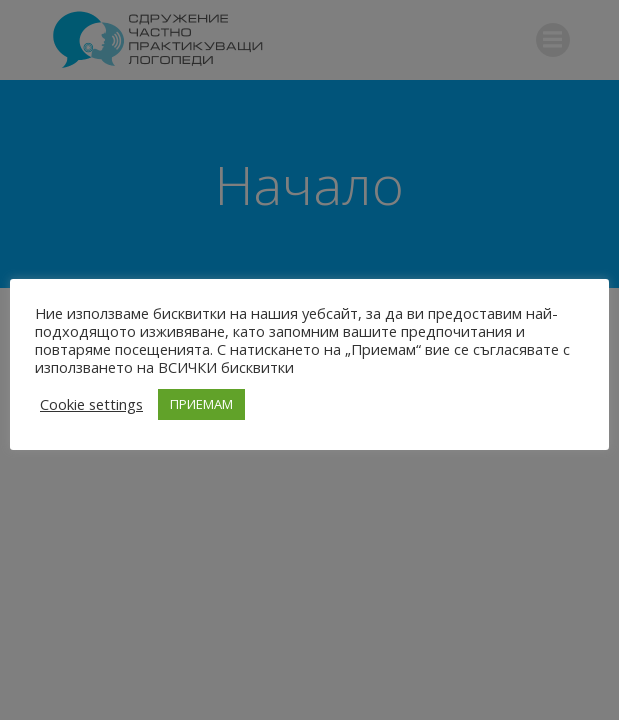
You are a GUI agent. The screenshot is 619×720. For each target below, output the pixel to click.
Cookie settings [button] (91, 404)
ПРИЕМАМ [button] (201, 404)
